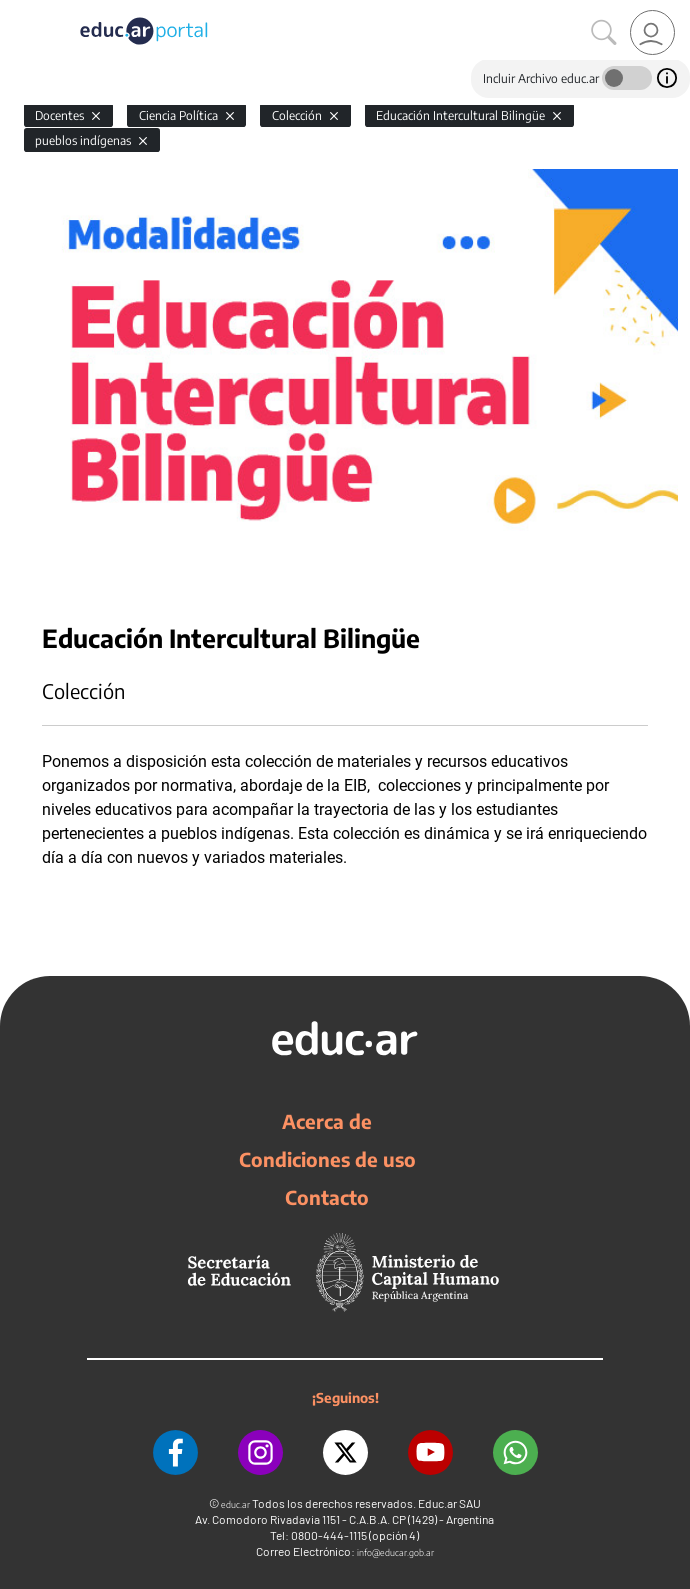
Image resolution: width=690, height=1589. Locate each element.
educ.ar (235, 1504)
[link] (652, 32)
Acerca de (327, 1121)
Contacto (327, 1197)
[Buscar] (604, 33)
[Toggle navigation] (18, 11)
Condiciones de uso (327, 1159)
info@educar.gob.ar (395, 1552)
